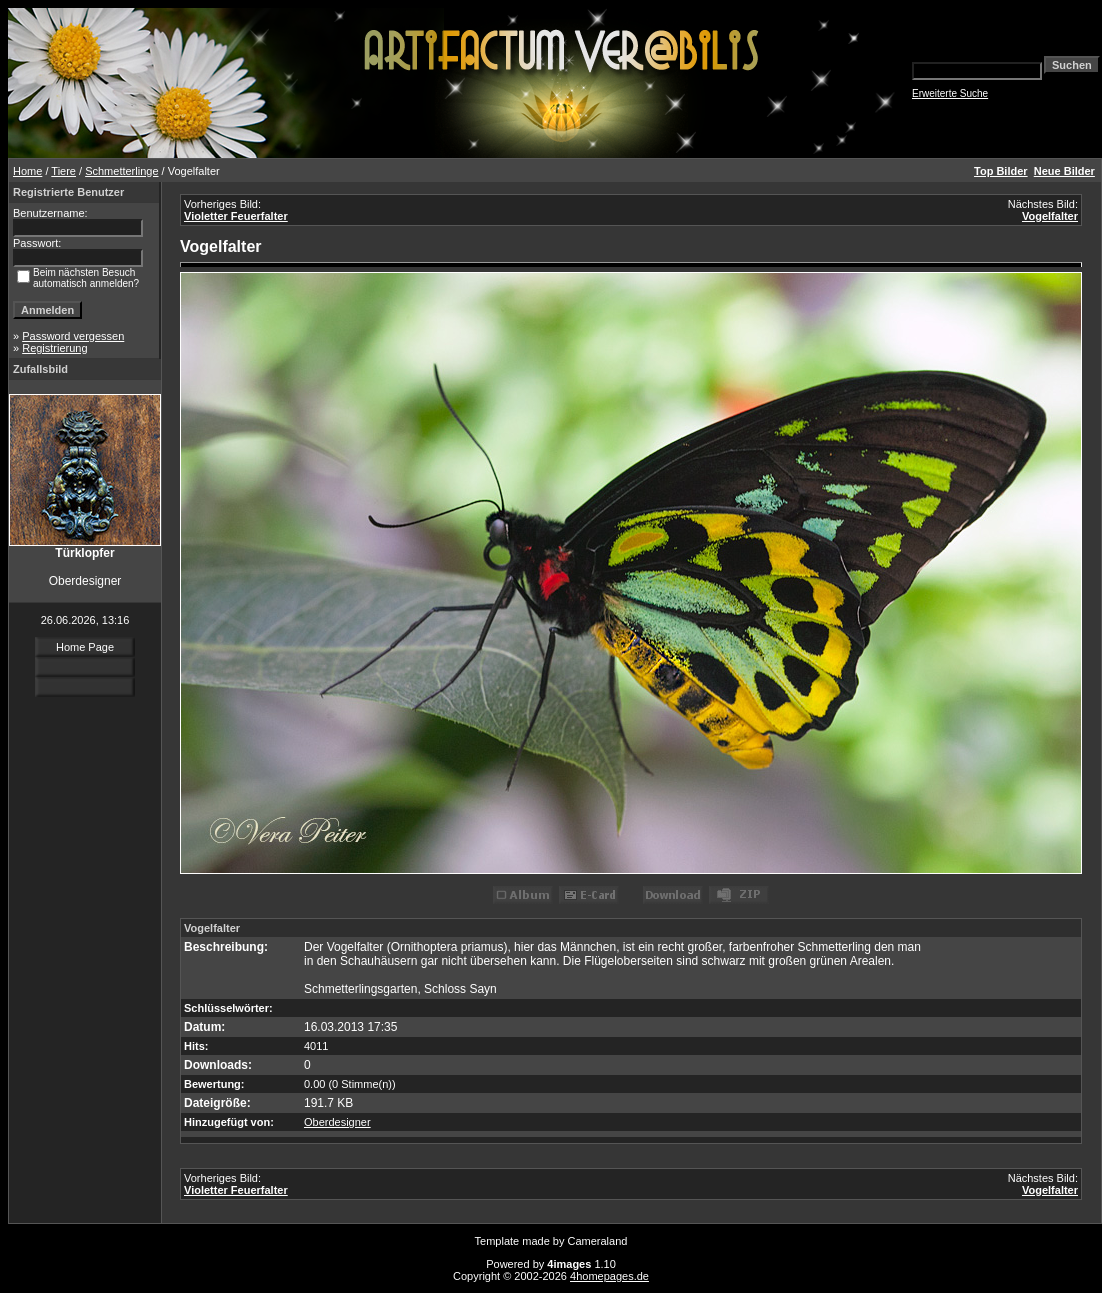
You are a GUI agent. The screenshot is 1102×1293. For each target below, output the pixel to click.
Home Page (85, 647)
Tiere (63, 171)
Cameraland (598, 1241)
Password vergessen (73, 336)
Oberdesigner (337, 1122)
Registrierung (54, 348)
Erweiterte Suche (950, 93)
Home (27, 171)
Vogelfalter (1050, 216)
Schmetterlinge (121, 171)
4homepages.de (609, 1276)
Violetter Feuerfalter (236, 216)
